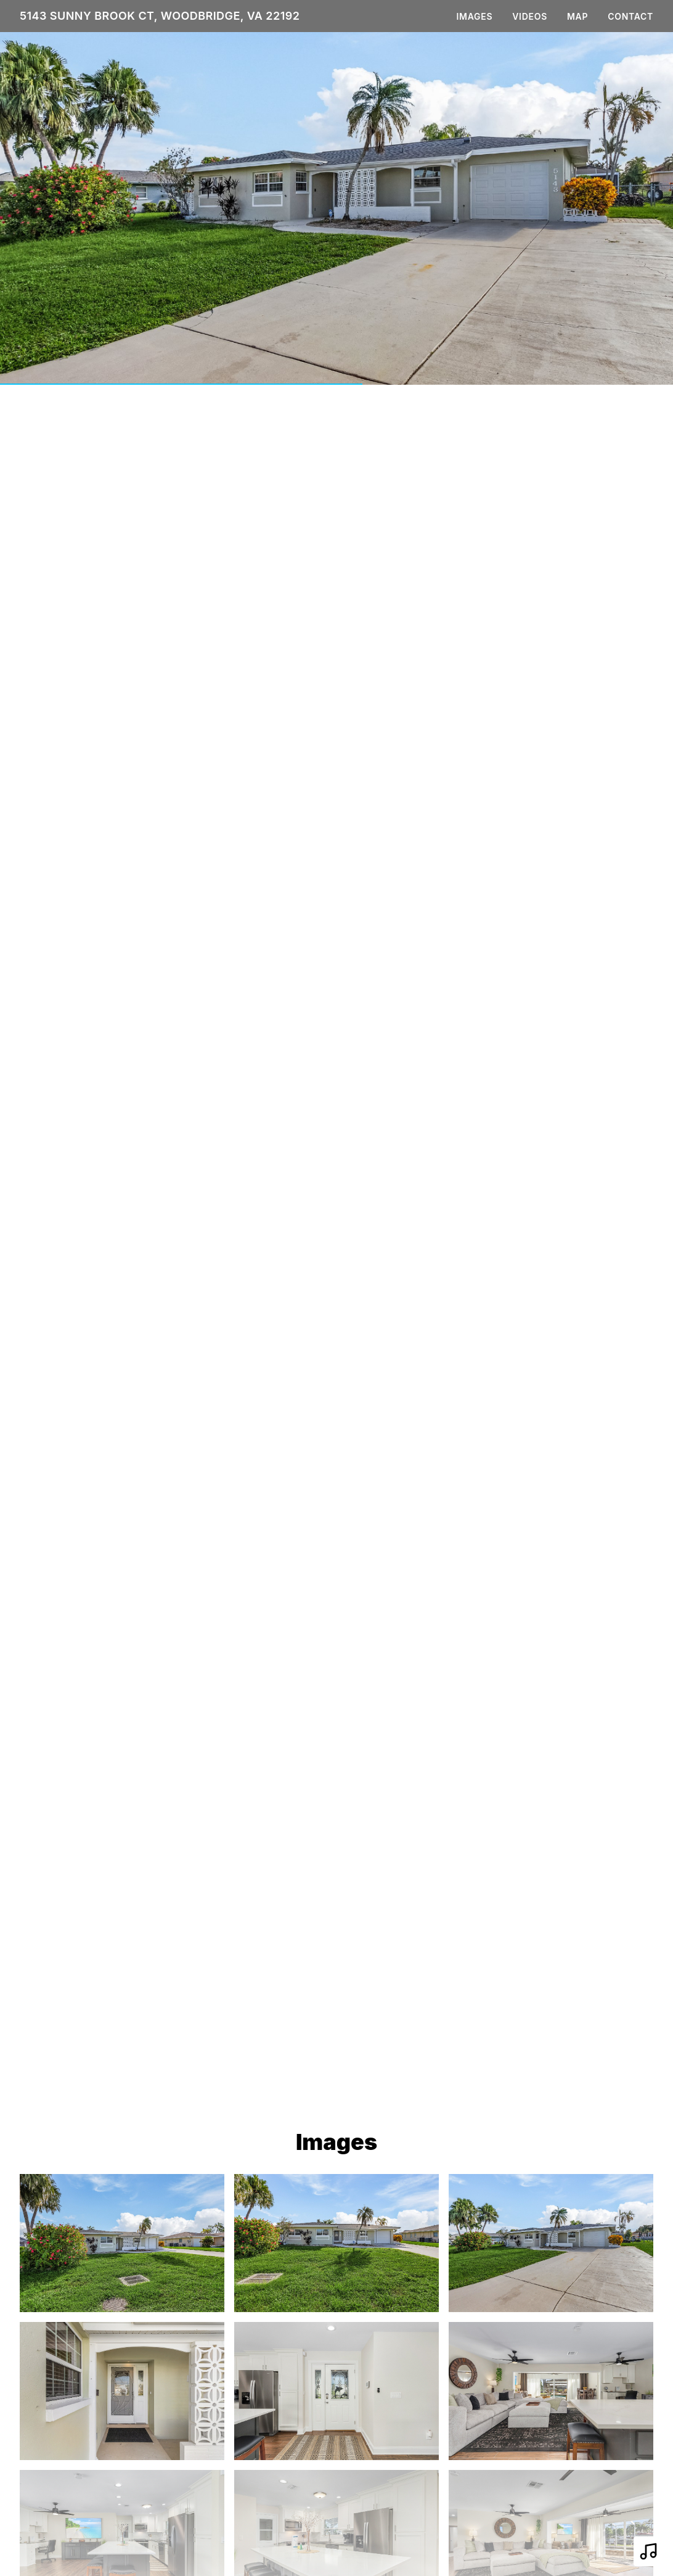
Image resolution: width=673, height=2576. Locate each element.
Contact (630, 16)
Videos (529, 16)
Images (475, 16)
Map (577, 16)
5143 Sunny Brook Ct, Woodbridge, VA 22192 (160, 15)
